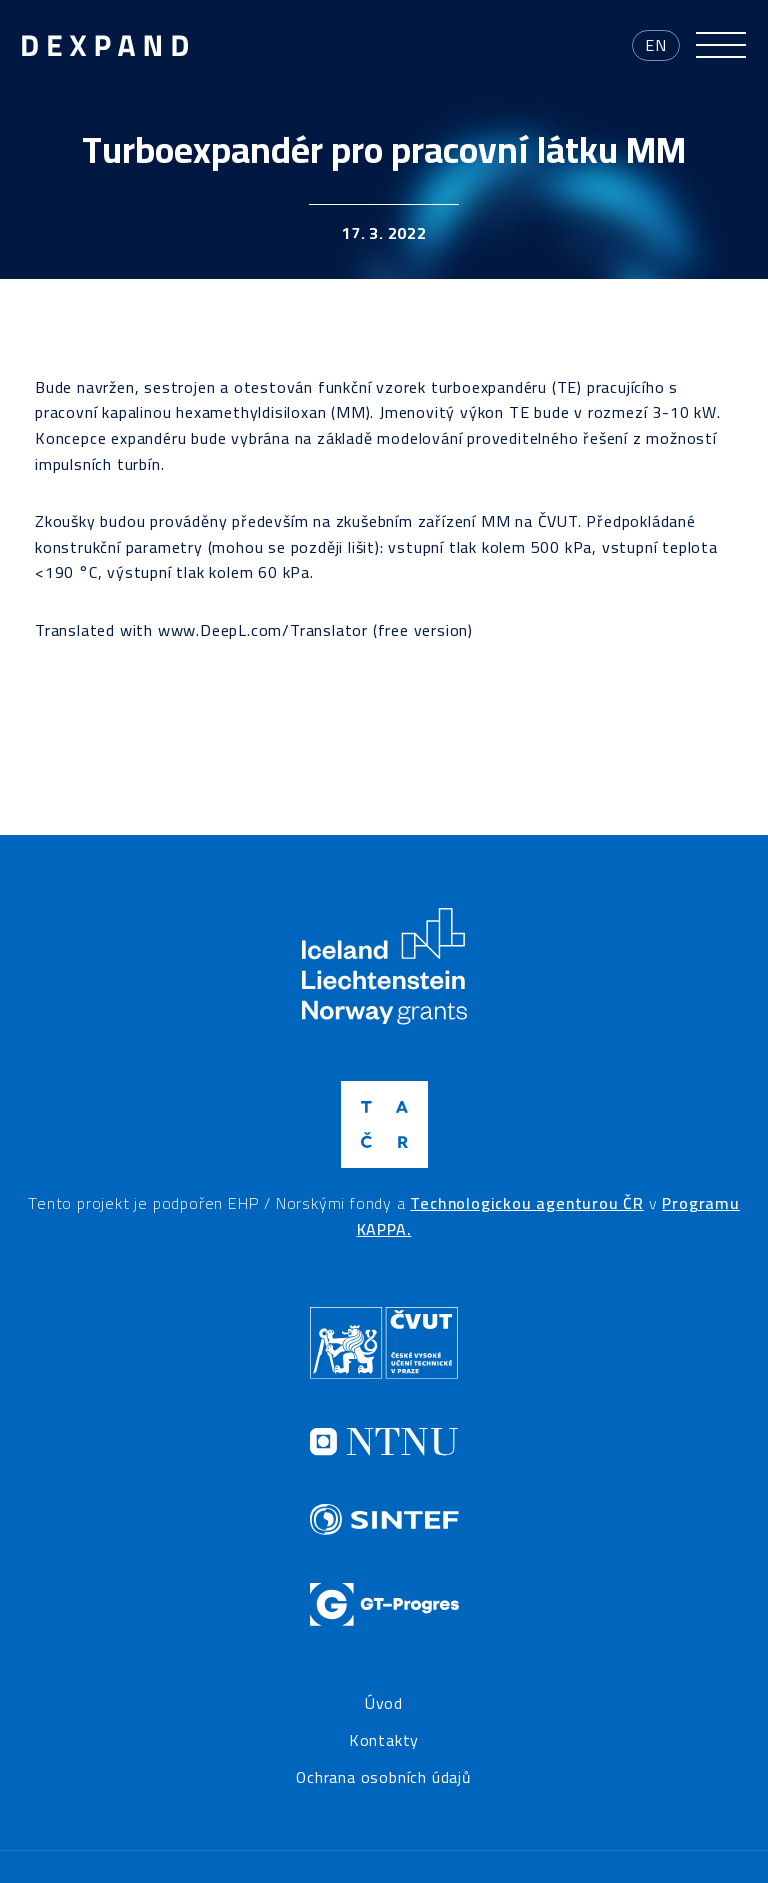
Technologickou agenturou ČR (527, 1203)
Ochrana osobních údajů (384, 1778)
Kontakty (384, 1741)
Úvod (384, 1704)
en (656, 45)
